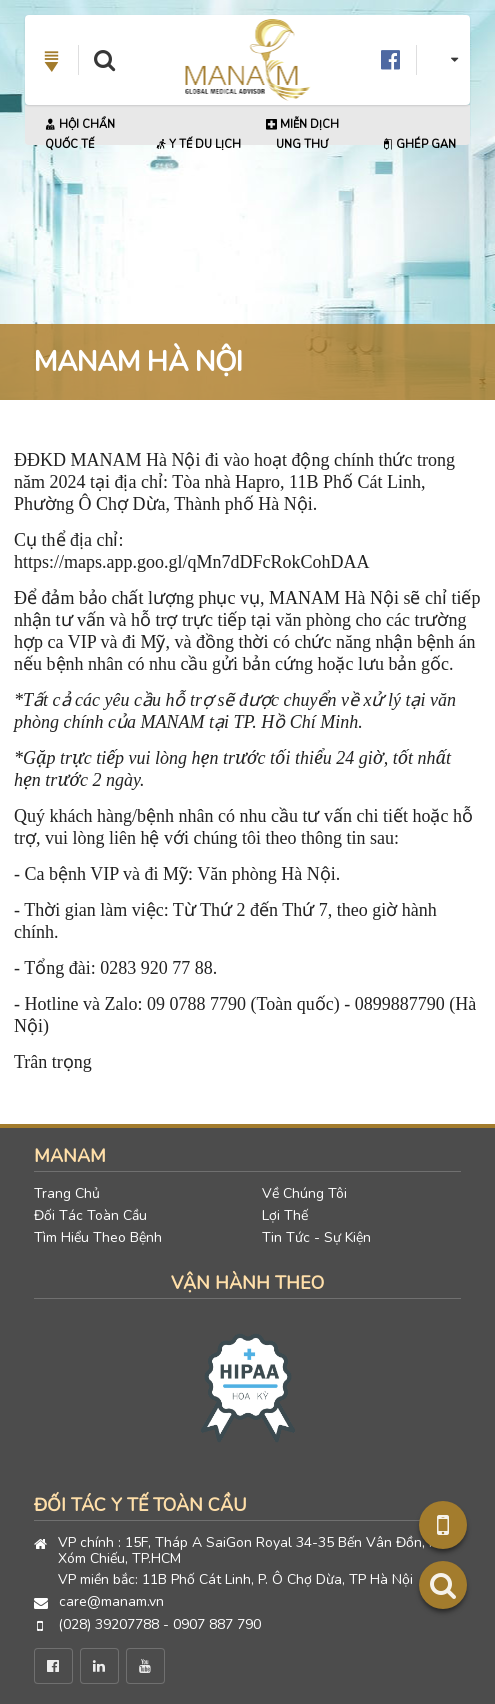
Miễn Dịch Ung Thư (302, 134)
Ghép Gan (419, 144)
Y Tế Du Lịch (198, 144)
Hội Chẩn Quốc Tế (80, 134)
